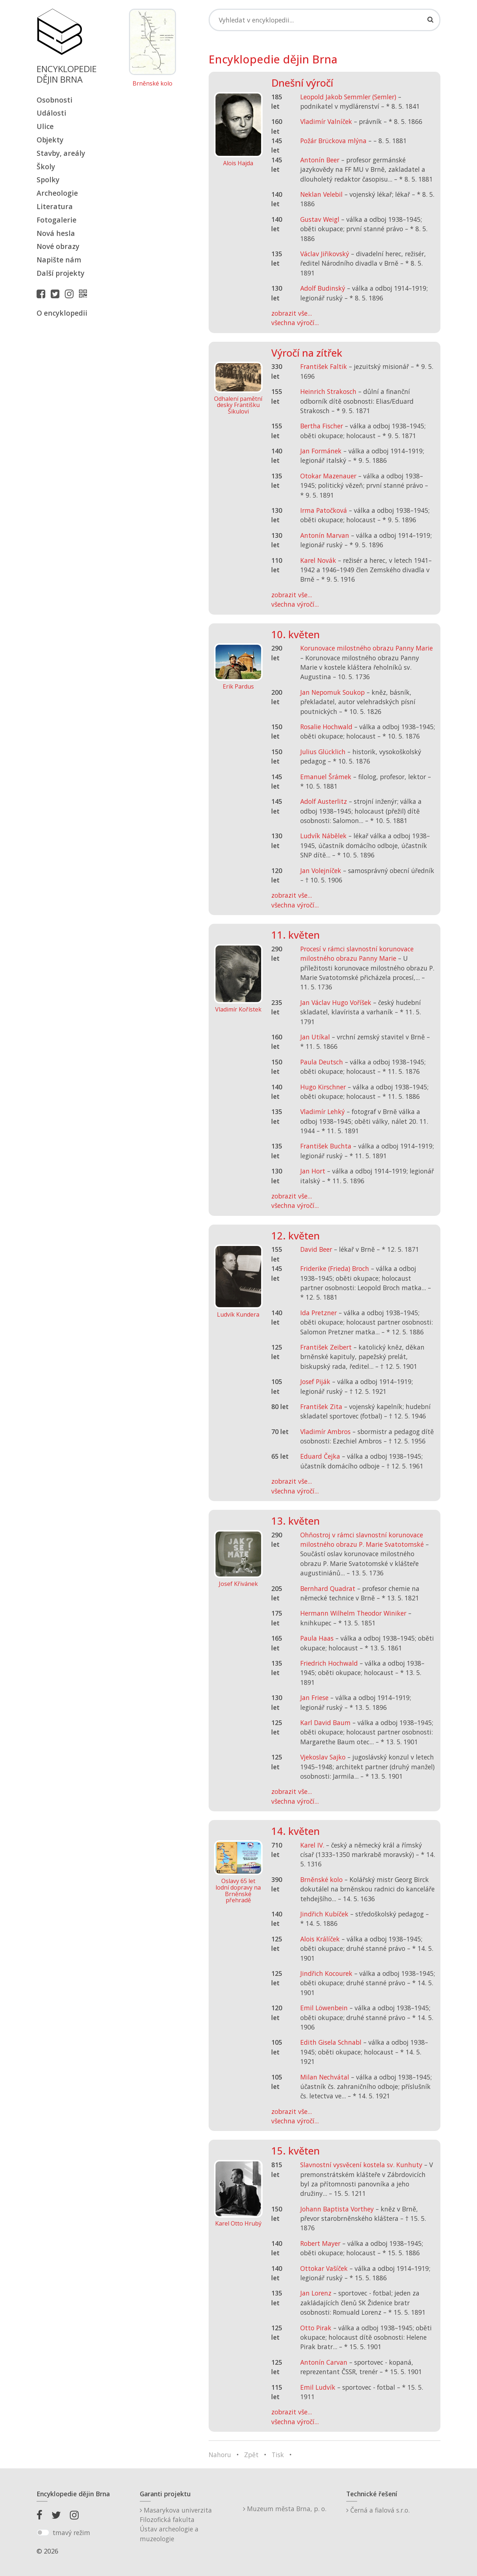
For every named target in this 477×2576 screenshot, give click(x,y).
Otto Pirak (315, 2327)
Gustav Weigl (319, 219)
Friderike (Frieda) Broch (334, 1268)
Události (51, 113)
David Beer (316, 1249)
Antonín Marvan (324, 535)
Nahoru (220, 2454)
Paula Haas (317, 1638)
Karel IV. (312, 1845)
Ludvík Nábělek (323, 835)
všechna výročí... (295, 322)
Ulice (45, 126)
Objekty (50, 140)
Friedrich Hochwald (329, 1663)
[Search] (325, 20)
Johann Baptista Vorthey (337, 2209)
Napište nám (59, 260)
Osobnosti (54, 100)
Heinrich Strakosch (328, 391)
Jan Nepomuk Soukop (332, 692)
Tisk (278, 2454)
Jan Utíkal (315, 1037)
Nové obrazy (58, 246)
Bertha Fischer (321, 425)
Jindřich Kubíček (324, 1914)
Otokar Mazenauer (328, 475)
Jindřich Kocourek (326, 1973)
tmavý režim (71, 2532)
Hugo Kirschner (323, 1087)
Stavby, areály (61, 153)
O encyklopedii (62, 313)
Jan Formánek (321, 450)
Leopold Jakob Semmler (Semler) (348, 96)
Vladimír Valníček (326, 121)
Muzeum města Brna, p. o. (284, 2508)
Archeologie (57, 193)
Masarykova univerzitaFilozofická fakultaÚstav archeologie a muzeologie (176, 2524)
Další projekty (60, 273)
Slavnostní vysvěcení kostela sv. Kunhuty (361, 2164)
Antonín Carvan (323, 2362)
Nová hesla (56, 233)
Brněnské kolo (152, 83)
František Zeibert (326, 1347)
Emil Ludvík (317, 2387)
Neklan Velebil (321, 194)
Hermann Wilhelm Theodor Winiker (353, 1613)
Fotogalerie (56, 220)
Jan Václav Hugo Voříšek (335, 1002)
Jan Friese (314, 1697)
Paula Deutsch (321, 1062)
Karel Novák (318, 560)
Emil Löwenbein (324, 2007)
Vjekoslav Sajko (323, 1757)
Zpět (251, 2454)
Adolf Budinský (322, 288)
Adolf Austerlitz (323, 801)
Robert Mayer (320, 2243)
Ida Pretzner (318, 1312)
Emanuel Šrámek (325, 776)
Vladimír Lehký (322, 1111)
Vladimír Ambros (325, 1431)
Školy (46, 166)
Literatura (55, 206)
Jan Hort (312, 1171)
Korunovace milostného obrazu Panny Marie (366, 648)
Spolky (48, 179)
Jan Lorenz (315, 2293)
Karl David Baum (325, 1722)
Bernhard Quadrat (327, 1588)
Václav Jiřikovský (324, 253)
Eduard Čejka (320, 1456)
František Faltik (323, 366)
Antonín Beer (319, 159)
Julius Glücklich (323, 751)
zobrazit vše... (291, 313)
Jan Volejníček (320, 870)
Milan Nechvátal (324, 2077)
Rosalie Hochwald (326, 726)
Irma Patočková (323, 510)
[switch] (43, 2532)
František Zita (321, 1406)
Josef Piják (315, 1381)
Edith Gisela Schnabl (330, 2042)
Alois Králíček (320, 1939)
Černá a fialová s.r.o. (378, 2510)
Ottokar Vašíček (324, 2268)
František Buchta (325, 1146)
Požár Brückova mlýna (333, 140)
